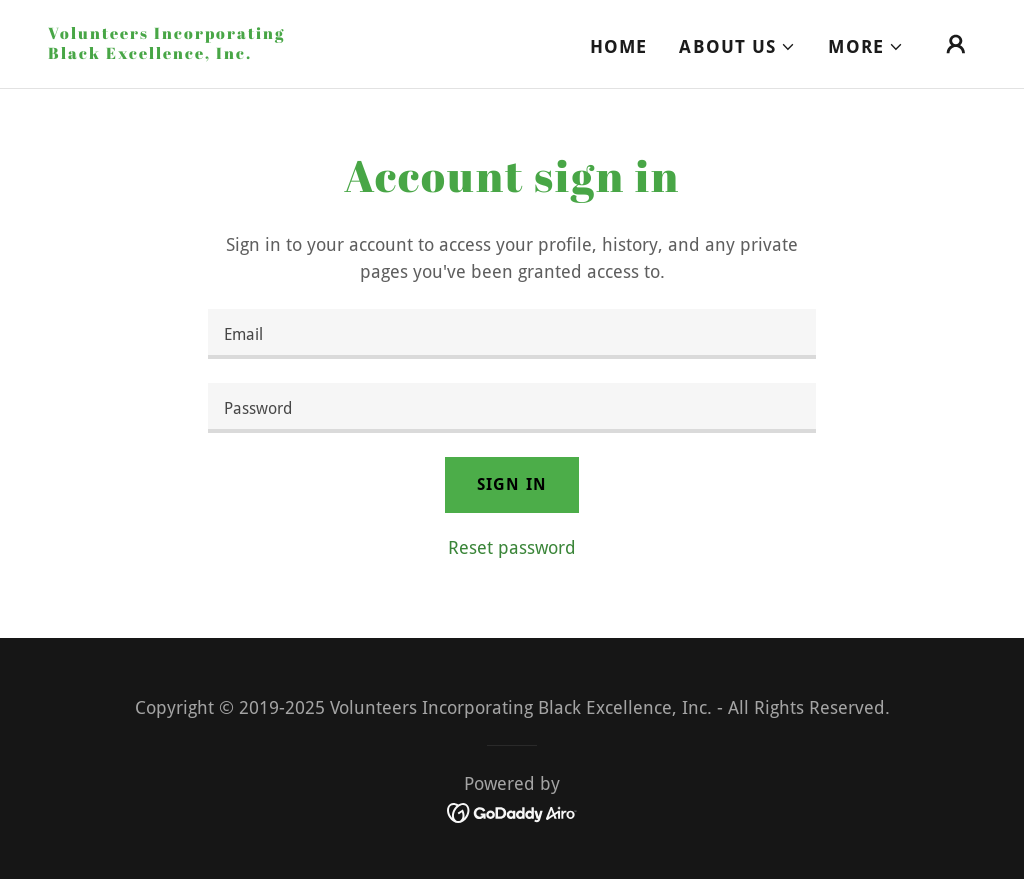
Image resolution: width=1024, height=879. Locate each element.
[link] (178, 52)
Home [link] (619, 46)
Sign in (511, 484)
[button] (737, 47)
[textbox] (512, 334)
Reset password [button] (512, 547)
